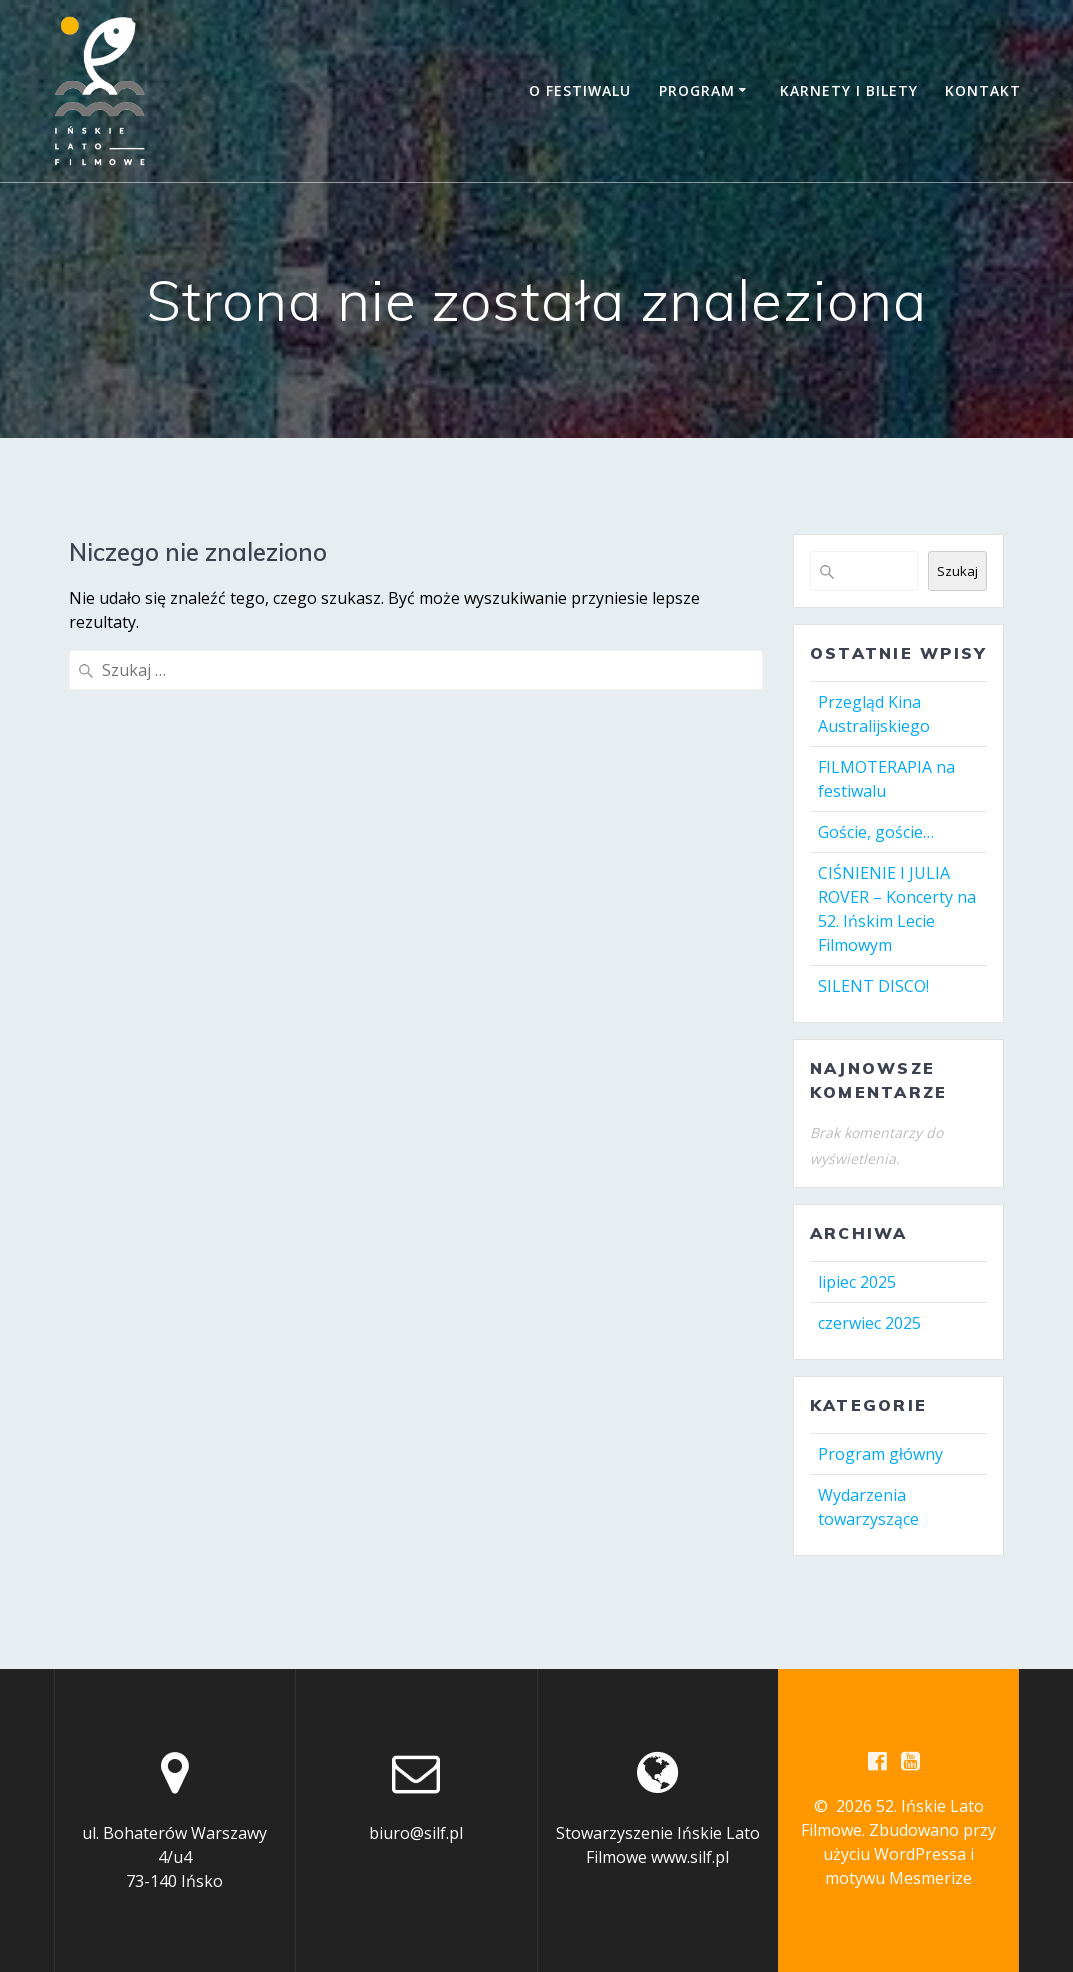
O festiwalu (580, 90)
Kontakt (983, 90)
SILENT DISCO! (873, 986)
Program (697, 90)
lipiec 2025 (857, 1282)
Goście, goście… (876, 832)
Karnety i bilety (849, 90)
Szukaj (957, 571)
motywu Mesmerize (898, 1878)
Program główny (880, 1454)
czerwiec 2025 (869, 1323)
